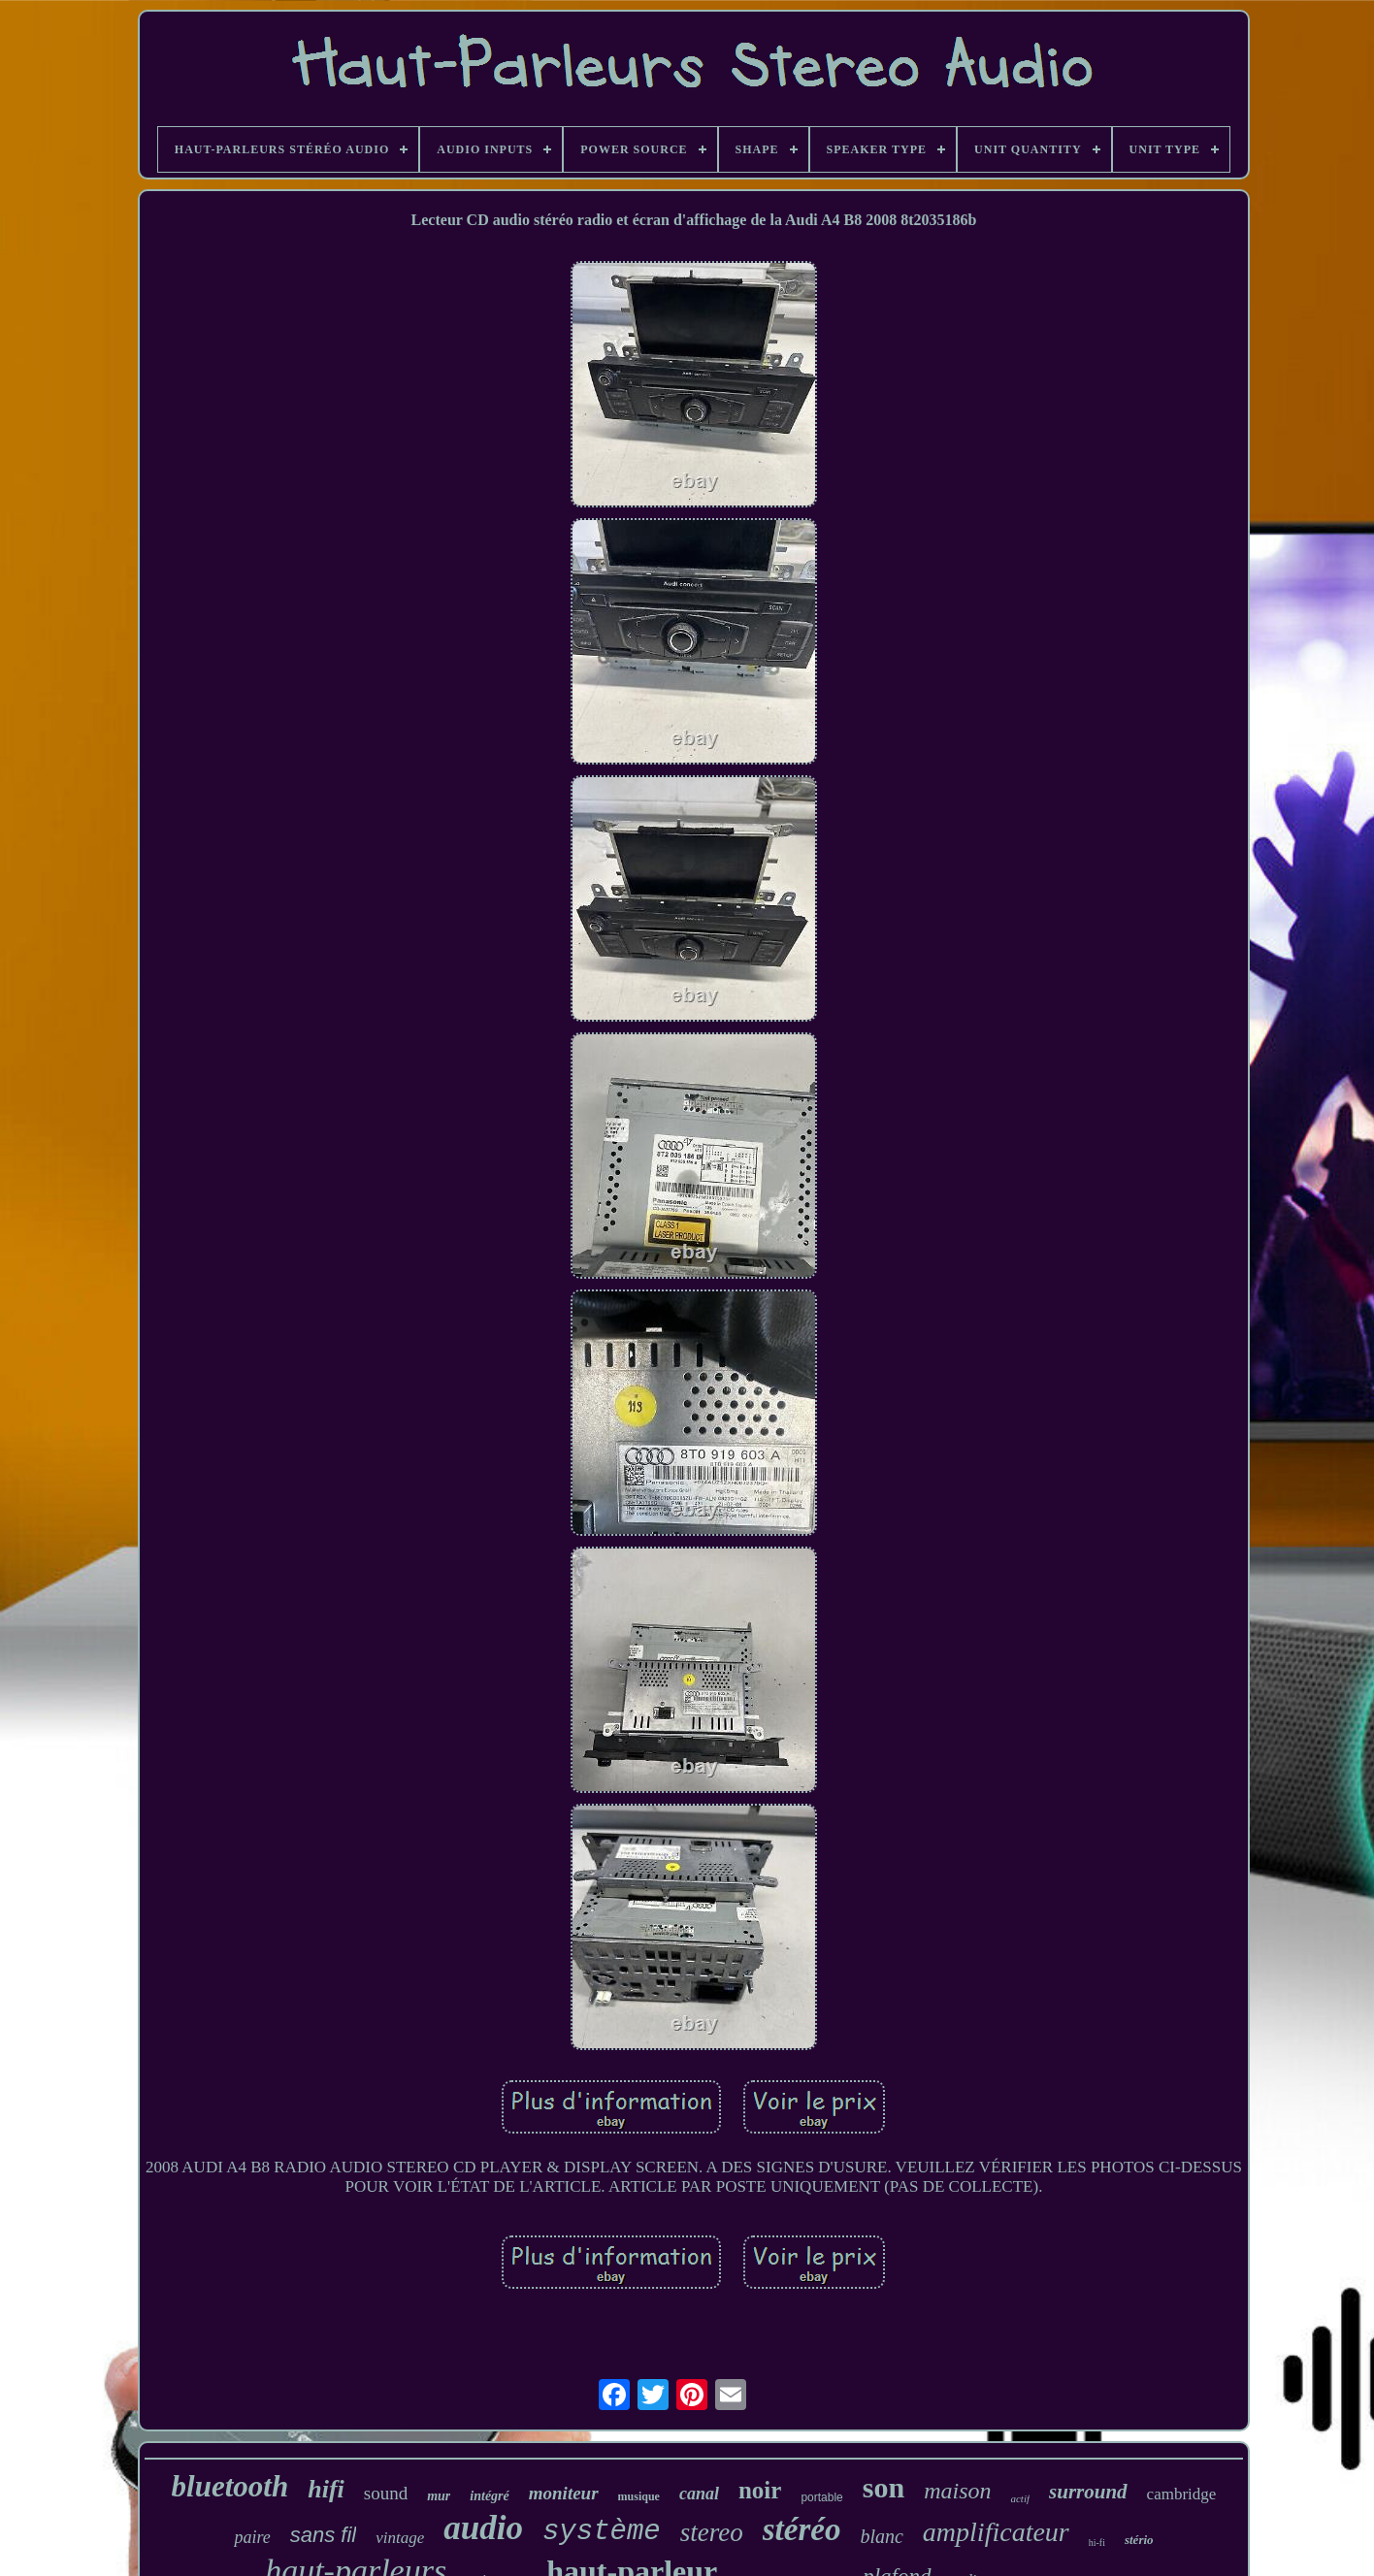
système (601, 2532)
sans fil (323, 2535)
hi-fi (1097, 2542)
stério (1139, 2539)
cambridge (1182, 2494)
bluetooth (230, 2486)
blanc (881, 2536)
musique (639, 2496)
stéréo (802, 2529)
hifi (326, 2489)
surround (1088, 2491)
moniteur (564, 2493)
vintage (400, 2537)
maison (957, 2490)
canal (699, 2493)
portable (821, 2497)
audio (483, 2528)
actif (1020, 2498)
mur (438, 2496)
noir (759, 2490)
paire (252, 2537)
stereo (711, 2532)
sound (386, 2493)
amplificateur (996, 2532)
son (883, 2487)
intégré (489, 2496)
